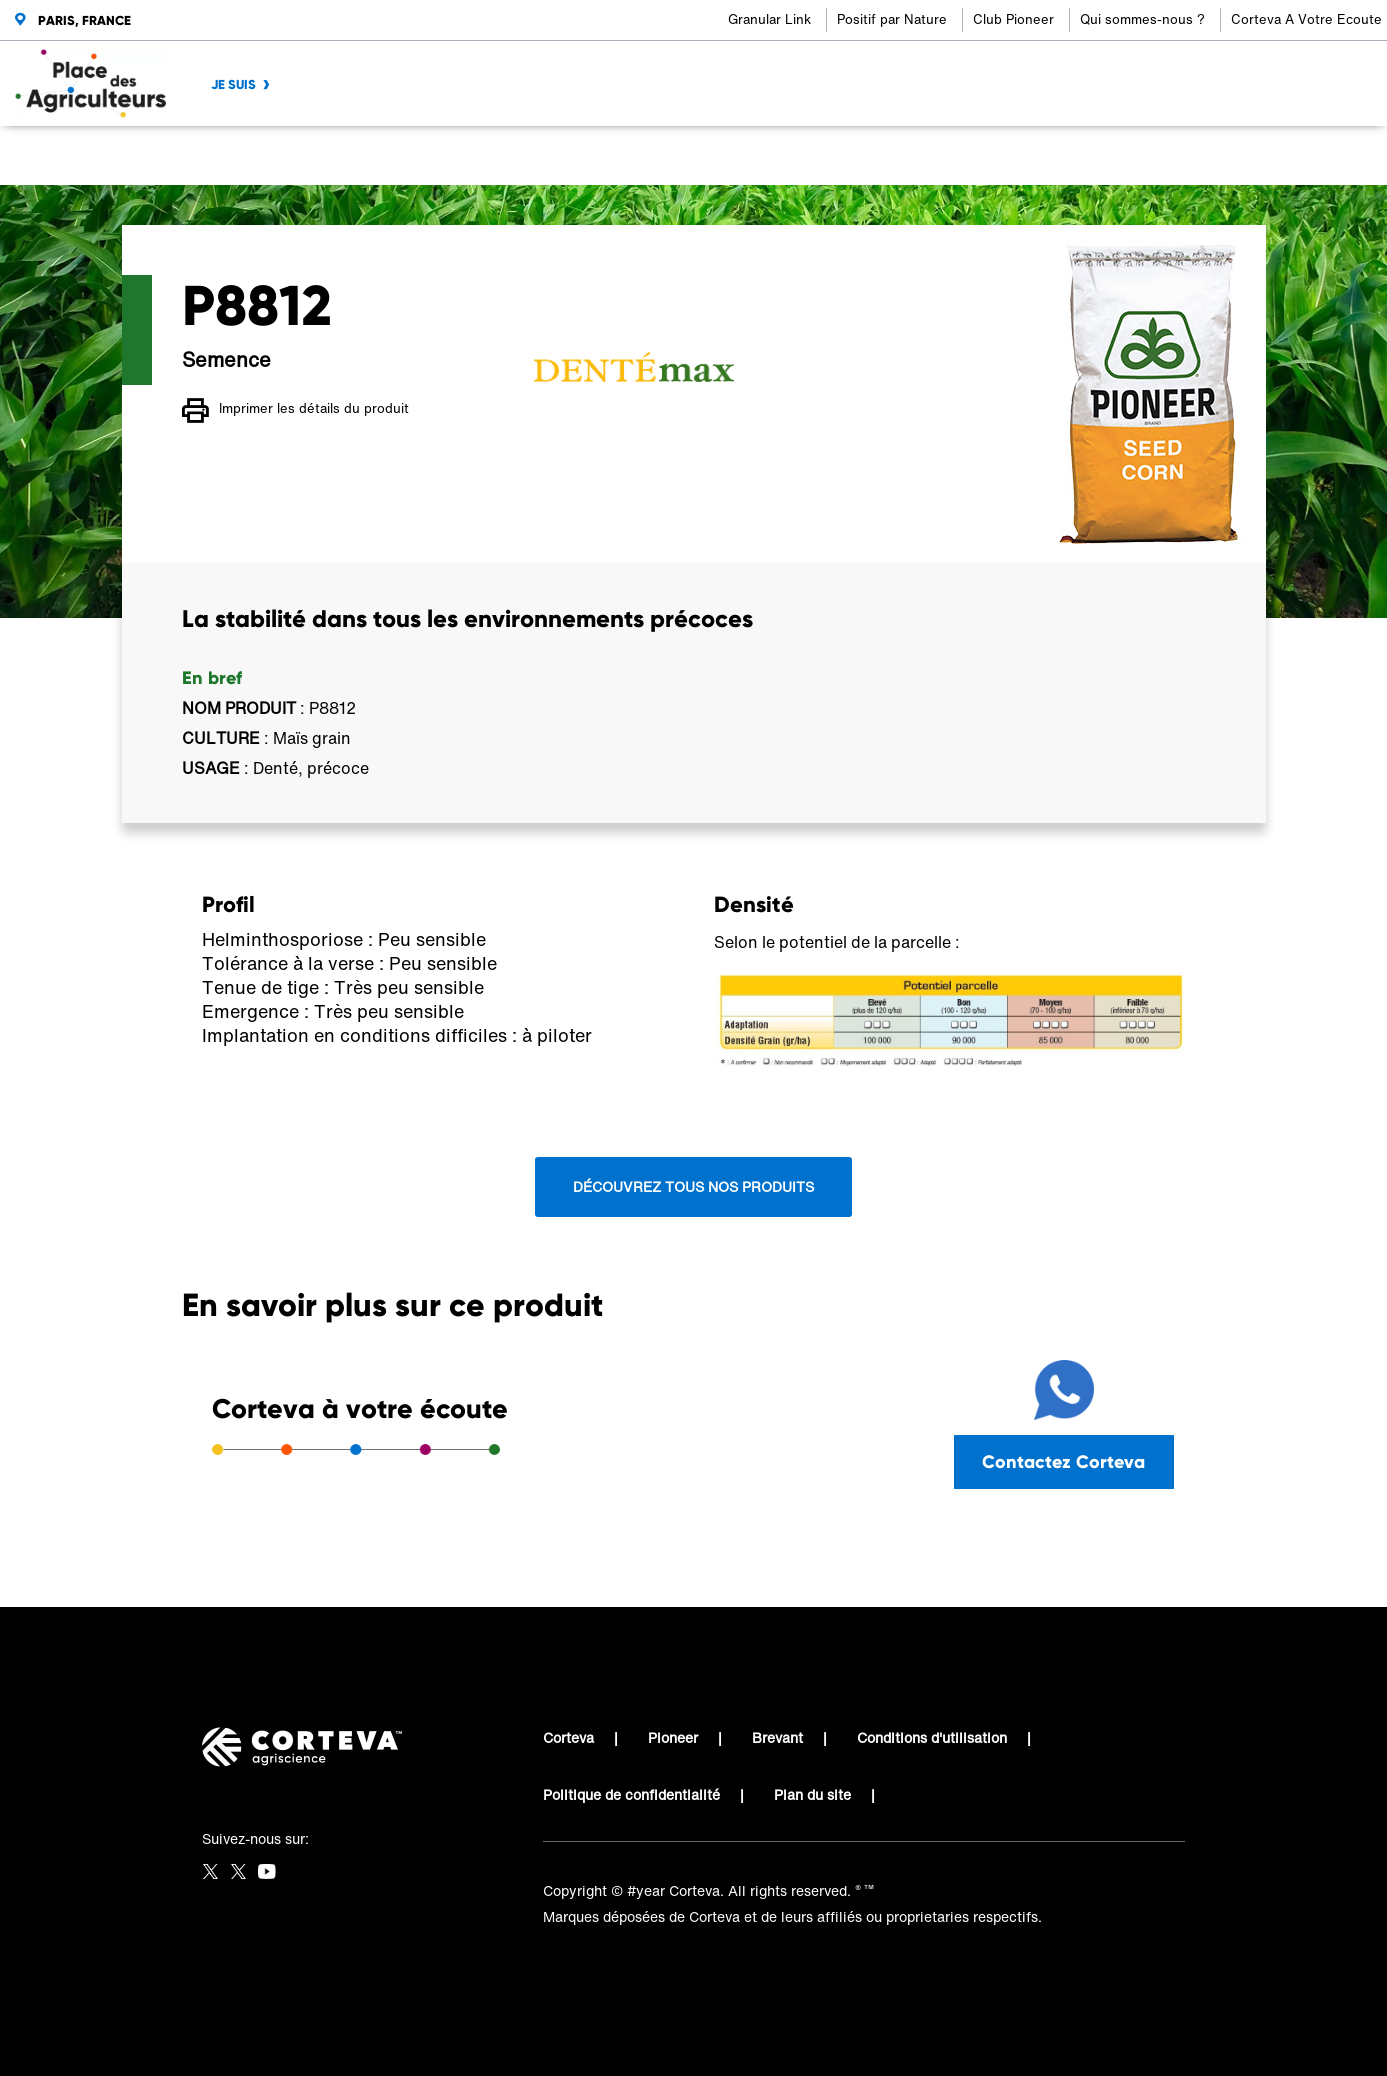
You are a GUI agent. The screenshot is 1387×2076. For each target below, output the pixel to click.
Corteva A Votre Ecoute (1306, 19)
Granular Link (769, 19)
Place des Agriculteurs (256, 155)
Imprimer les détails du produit (295, 411)
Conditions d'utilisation (932, 1737)
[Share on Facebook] (1061, 155)
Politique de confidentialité (631, 1794)
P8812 (553, 155)
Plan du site (812, 1794)
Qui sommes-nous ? (1142, 19)
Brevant (777, 1737)
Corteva (568, 1737)
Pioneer (673, 1737)
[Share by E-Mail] (1193, 155)
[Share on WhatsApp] (1160, 155)
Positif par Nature (892, 19)
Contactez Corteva (1063, 1461)
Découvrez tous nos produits (693, 1186)
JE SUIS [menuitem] (233, 84)
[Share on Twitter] (1094, 155)
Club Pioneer (1013, 19)
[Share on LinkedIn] (1127, 155)
